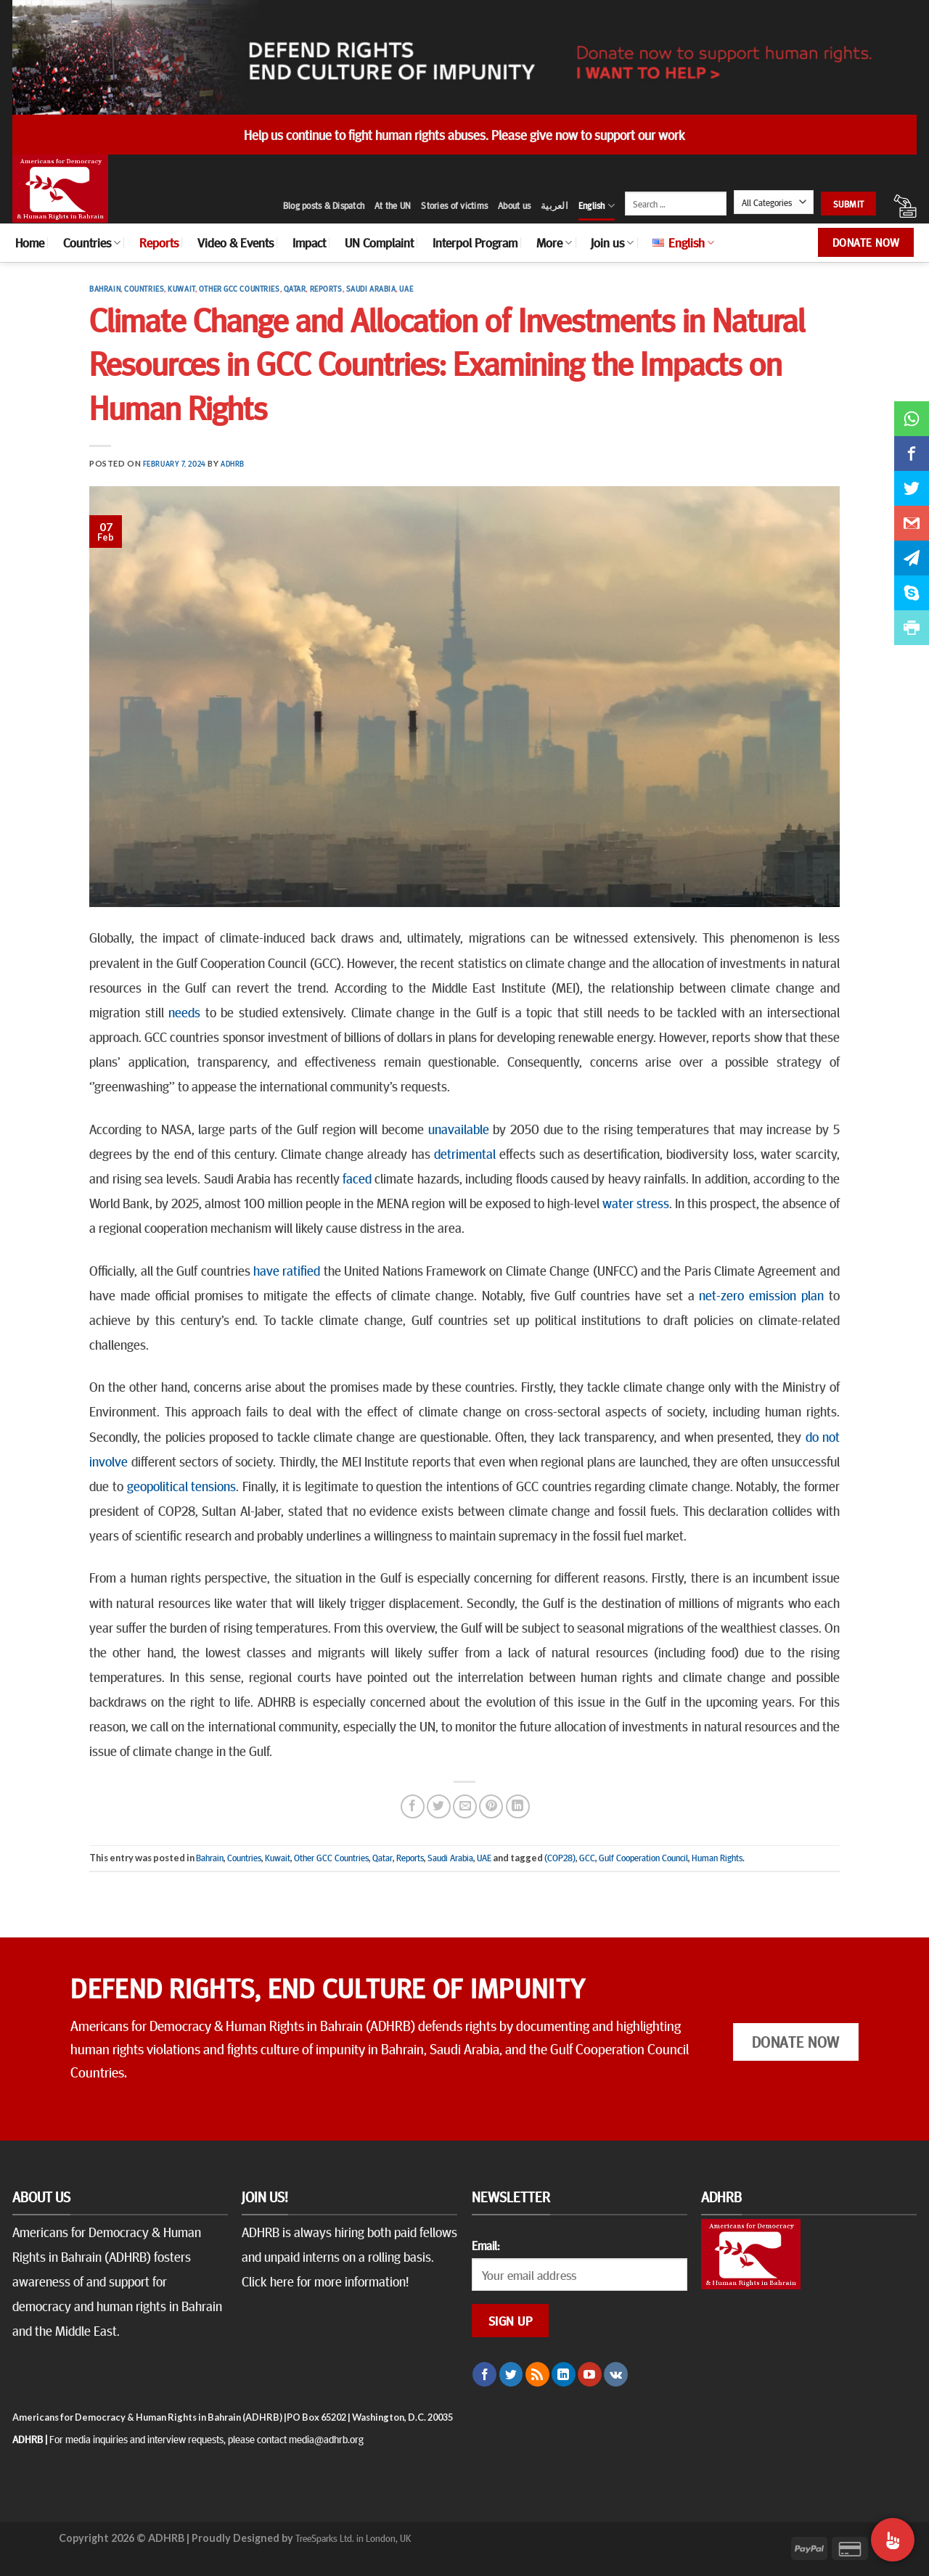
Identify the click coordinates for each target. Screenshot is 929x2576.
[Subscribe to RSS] (537, 2374)
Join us (612, 242)
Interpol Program (475, 242)
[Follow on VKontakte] (616, 2374)
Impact (309, 242)
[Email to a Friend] (465, 1806)
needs (184, 1011)
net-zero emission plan (761, 1294)
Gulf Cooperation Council (643, 1857)
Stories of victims (454, 205)
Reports (159, 242)
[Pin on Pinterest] (491, 1806)
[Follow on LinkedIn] (564, 2374)
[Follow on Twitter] (511, 2374)
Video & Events (235, 242)
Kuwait (181, 288)
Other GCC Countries (239, 288)
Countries (91, 242)
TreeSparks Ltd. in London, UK (353, 2537)
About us (514, 205)
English (596, 206)
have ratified (286, 1269)
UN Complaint (379, 242)
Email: (485, 2245)
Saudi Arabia (371, 288)
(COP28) (560, 1857)
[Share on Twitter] (439, 1806)
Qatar (295, 288)
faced (357, 1177)
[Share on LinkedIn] (518, 1806)
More (554, 242)
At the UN (393, 205)
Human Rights (717, 1857)
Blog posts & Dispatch (323, 205)
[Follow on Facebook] (484, 2374)
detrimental (465, 1153)
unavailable (458, 1128)
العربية (554, 205)
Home (29, 242)
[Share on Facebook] (413, 1806)
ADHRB (233, 463)
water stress (635, 1202)
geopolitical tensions (182, 1485)
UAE (406, 288)
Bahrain (104, 288)
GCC (587, 1857)
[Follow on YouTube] (590, 2374)
